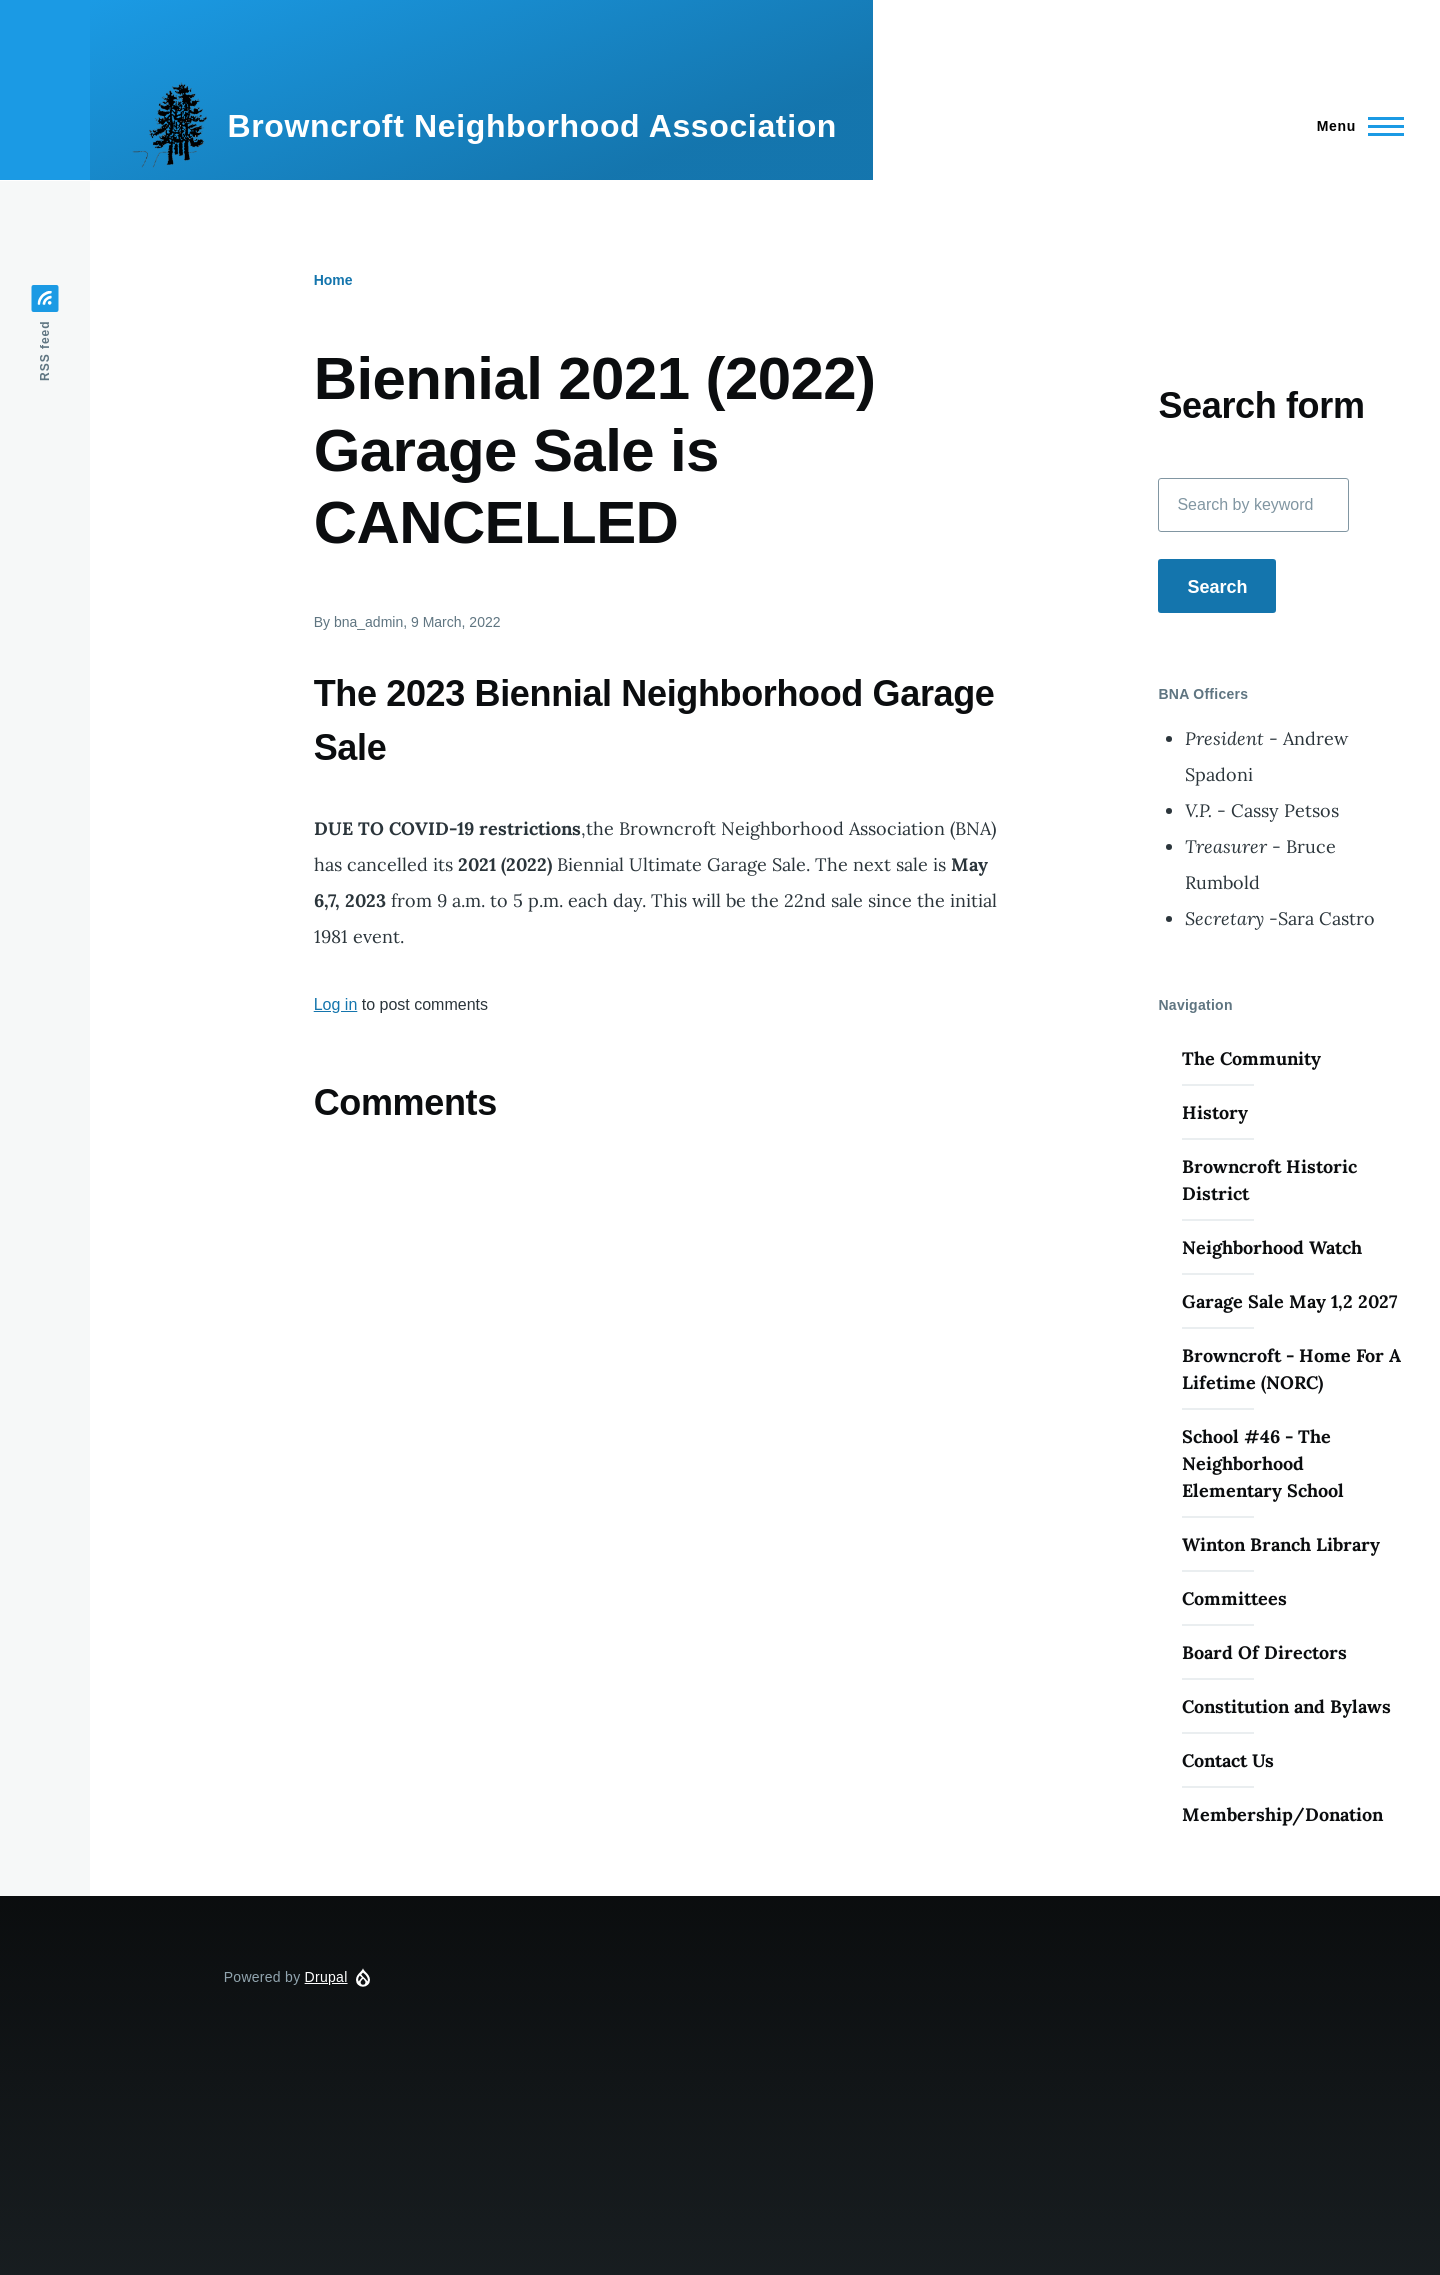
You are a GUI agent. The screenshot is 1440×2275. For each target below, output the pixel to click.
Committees (1234, 1598)
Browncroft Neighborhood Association (532, 126)
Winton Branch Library (1281, 1544)
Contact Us (1228, 1760)
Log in (336, 1004)
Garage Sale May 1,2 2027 (1289, 1301)
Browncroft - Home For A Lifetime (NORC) (1291, 1369)
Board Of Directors (1264, 1652)
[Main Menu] (1354, 126)
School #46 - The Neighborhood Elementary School (1263, 1463)
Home (333, 280)
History (1215, 1112)
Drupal (326, 1977)
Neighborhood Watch (1272, 1247)
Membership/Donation (1282, 1814)
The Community (1251, 1058)
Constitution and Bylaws (1286, 1706)
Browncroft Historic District (1269, 1180)
